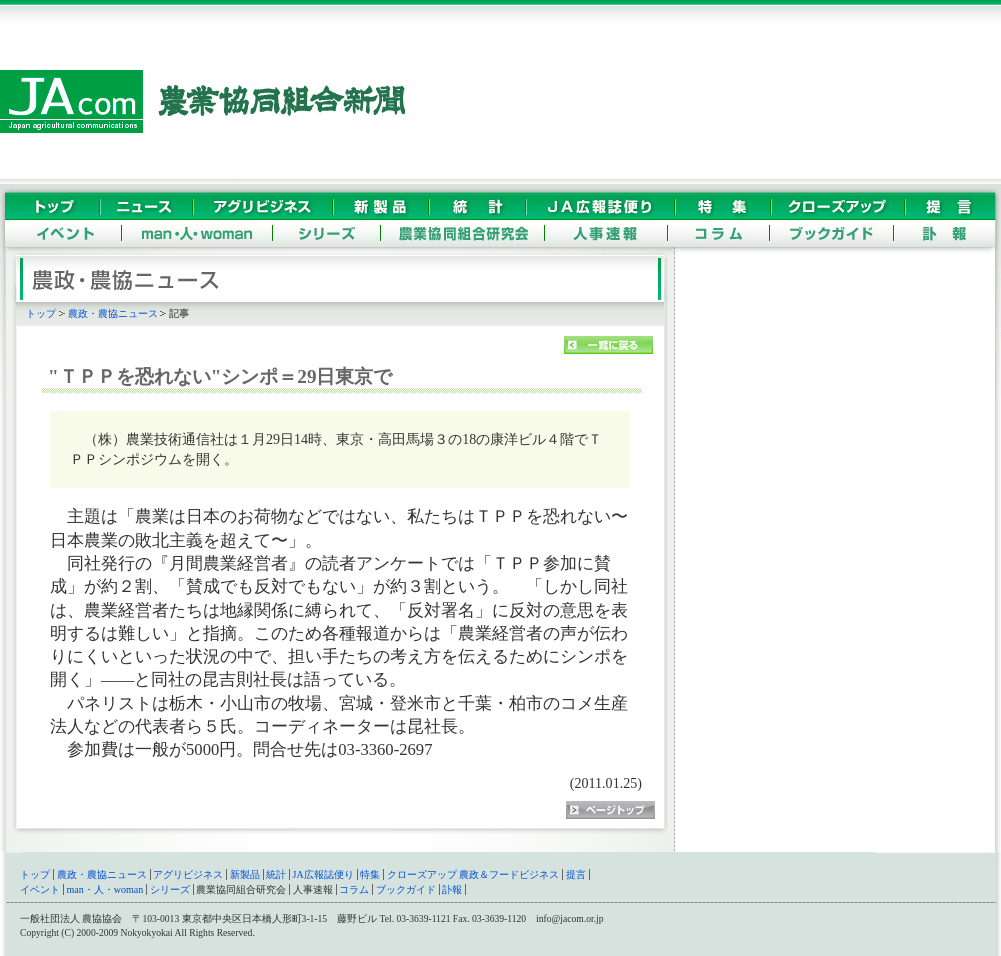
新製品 (245, 874)
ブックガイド (406, 889)
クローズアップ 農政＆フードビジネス (473, 874)
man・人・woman (105, 889)
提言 (576, 874)
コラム (354, 889)
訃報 (452, 889)
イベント (40, 889)
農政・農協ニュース (113, 313)
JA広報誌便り (323, 874)
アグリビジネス (188, 874)
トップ (41, 313)
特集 (370, 874)
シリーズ (170, 889)
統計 (276, 874)
